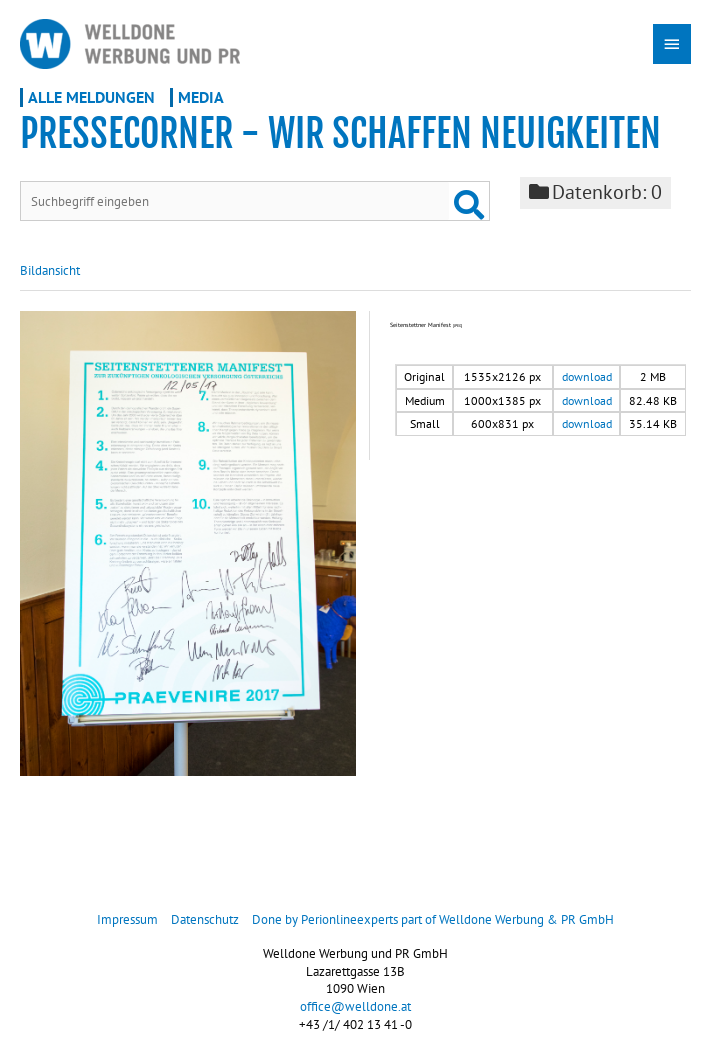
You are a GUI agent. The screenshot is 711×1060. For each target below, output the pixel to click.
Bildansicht (50, 270)
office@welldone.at (355, 1006)
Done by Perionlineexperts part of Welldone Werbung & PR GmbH (433, 919)
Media (201, 97)
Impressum (127, 919)
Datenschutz (205, 919)
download (587, 376)
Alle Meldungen (91, 97)
